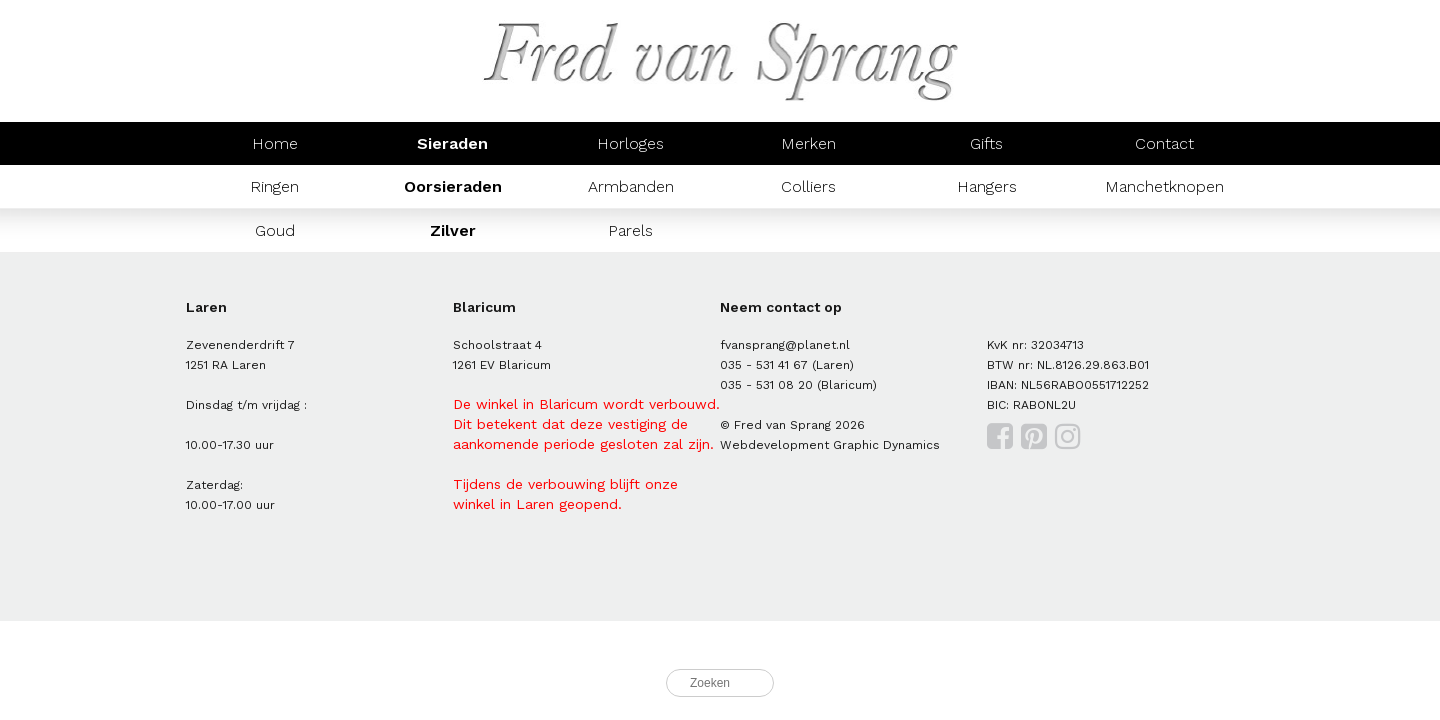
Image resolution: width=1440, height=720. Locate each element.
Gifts (986, 143)
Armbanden (631, 186)
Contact (1164, 143)
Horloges (630, 143)
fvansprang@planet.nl (785, 345)
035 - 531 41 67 (764, 365)
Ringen (274, 186)
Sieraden (452, 143)
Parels (630, 230)
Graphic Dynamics (886, 445)
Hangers (987, 186)
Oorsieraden (453, 186)
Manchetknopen (1164, 186)
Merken (808, 143)
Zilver (453, 230)
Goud (275, 230)
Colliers (808, 186)
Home (275, 143)
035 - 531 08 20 (766, 385)
